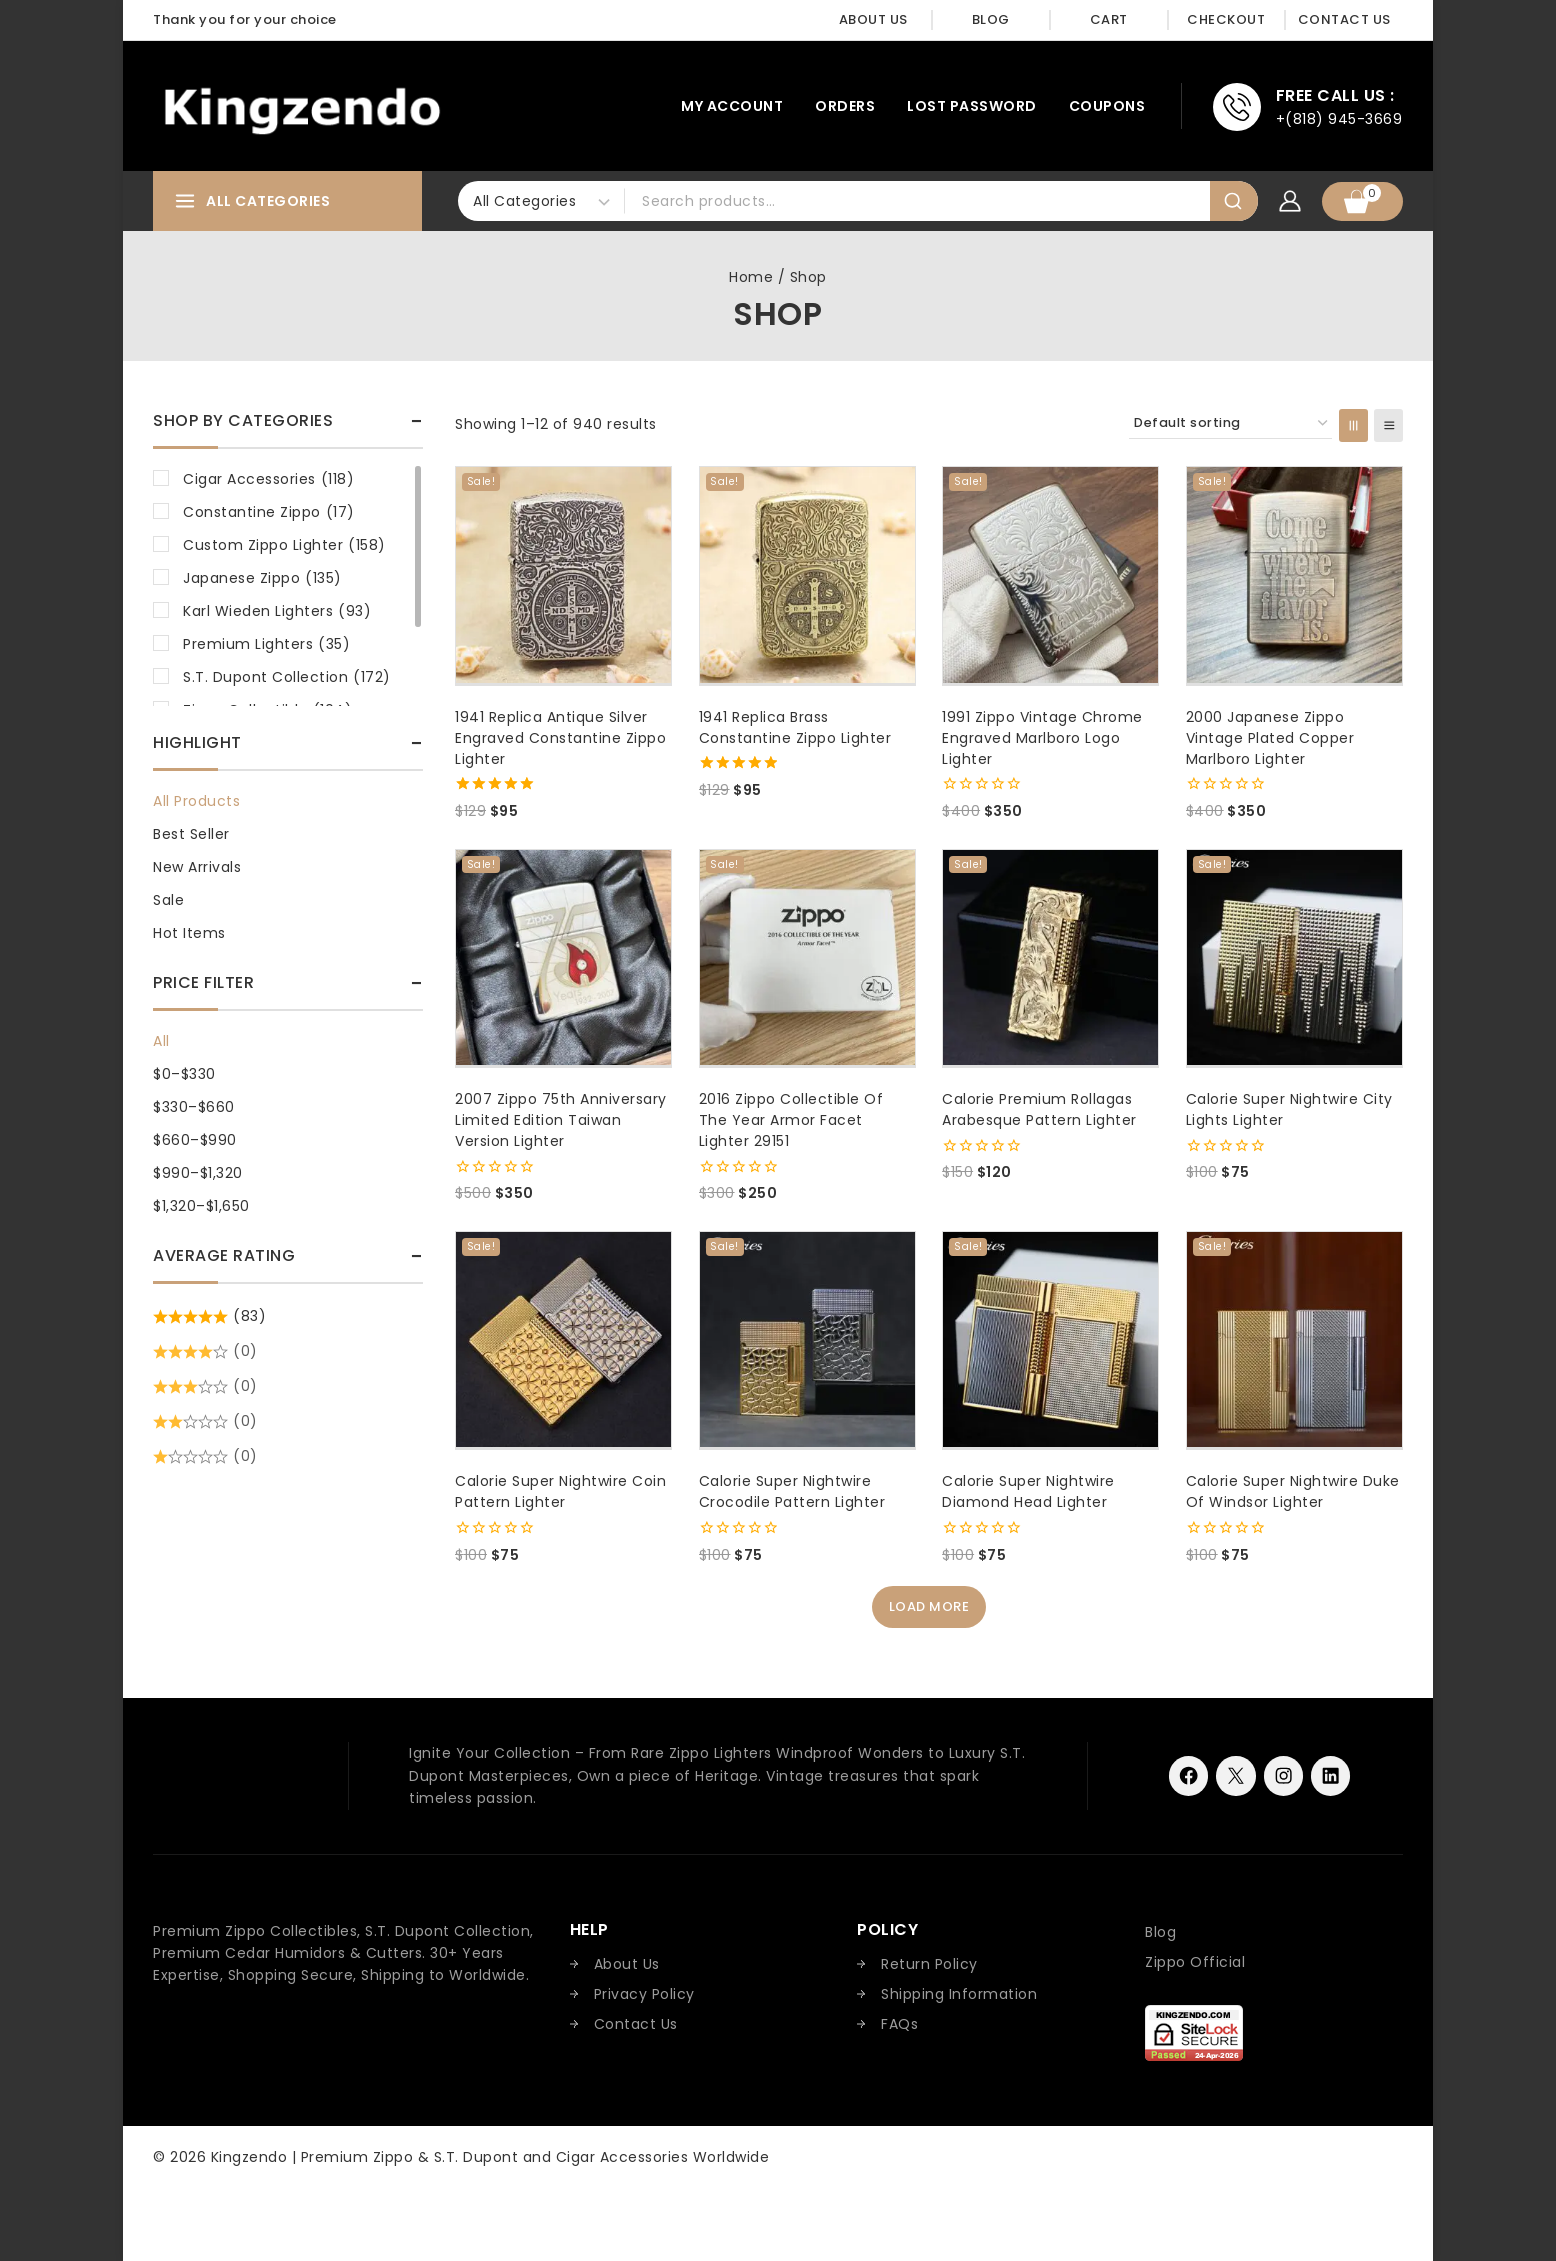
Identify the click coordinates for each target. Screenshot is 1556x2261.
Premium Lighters (266, 644)
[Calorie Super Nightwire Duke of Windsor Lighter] (1294, 1339)
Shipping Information (959, 1994)
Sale (168, 900)
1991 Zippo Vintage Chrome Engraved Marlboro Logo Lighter (1042, 738)
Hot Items (189, 933)
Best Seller (191, 834)
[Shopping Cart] (1362, 201)
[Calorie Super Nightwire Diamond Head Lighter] (1050, 1339)
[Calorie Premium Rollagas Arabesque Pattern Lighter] (1050, 957)
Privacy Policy (644, 1994)
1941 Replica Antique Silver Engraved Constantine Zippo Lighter (560, 738)
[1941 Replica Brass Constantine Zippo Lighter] (807, 574)
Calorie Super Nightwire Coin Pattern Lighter (560, 1491)
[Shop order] (1230, 423)
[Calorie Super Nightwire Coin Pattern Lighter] (563, 1339)
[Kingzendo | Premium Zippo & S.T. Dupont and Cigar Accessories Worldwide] (302, 106)
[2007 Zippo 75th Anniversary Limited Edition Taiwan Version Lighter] (563, 957)
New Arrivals (197, 867)
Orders (845, 106)
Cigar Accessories (268, 479)
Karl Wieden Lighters (277, 611)
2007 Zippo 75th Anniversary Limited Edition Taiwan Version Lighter (561, 1120)
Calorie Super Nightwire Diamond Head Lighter (1028, 1491)
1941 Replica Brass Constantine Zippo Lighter (795, 727)
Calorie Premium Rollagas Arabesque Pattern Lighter (1039, 1109)
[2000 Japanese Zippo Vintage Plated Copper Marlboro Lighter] (1294, 574)
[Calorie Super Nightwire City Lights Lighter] (1294, 957)
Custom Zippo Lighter (284, 545)
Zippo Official (1195, 1962)
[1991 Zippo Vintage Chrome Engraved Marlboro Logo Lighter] (1050, 574)
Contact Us (1344, 19)
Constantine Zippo (269, 512)
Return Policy (929, 1964)
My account (732, 106)
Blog (991, 19)
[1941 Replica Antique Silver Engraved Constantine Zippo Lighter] (563, 574)
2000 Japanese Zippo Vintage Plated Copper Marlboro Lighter (1270, 738)
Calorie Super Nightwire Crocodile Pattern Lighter (792, 1491)
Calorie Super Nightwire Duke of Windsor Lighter (1293, 1491)
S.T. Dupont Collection (287, 677)
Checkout (1226, 19)
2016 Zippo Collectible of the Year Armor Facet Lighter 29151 (791, 1120)
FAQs (899, 2024)
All (161, 1041)
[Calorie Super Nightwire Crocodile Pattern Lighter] (807, 1339)
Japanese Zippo (262, 578)
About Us (873, 19)
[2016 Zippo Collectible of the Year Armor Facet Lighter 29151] (807, 957)
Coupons (1107, 106)
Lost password (972, 106)
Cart (1109, 19)
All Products (196, 801)
